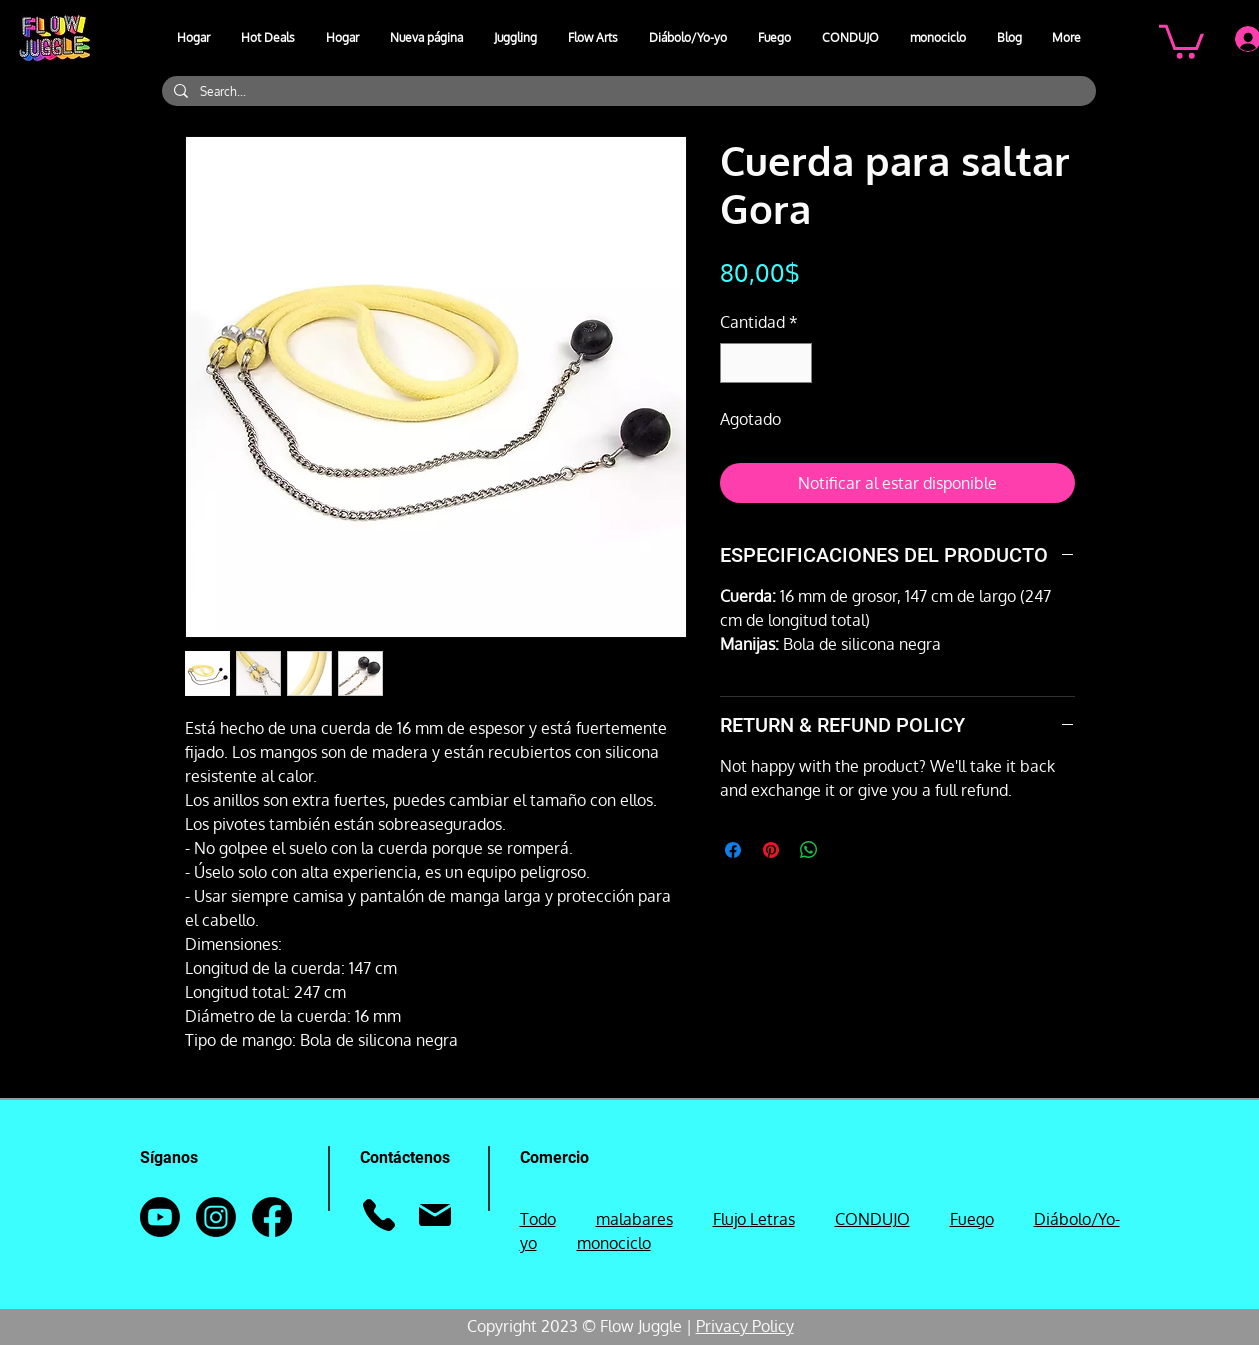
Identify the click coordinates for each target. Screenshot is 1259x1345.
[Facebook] (272, 1217)
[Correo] (435, 1215)
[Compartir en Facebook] (733, 850)
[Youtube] (160, 1217)
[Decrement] (737, 363)
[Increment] (795, 363)
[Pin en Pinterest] (771, 850)
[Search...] (627, 91)
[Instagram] (216, 1217)
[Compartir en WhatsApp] (809, 850)
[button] (516, 38)
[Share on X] (847, 850)
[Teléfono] (379, 1215)
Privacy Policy (745, 1326)
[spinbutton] (766, 363)
